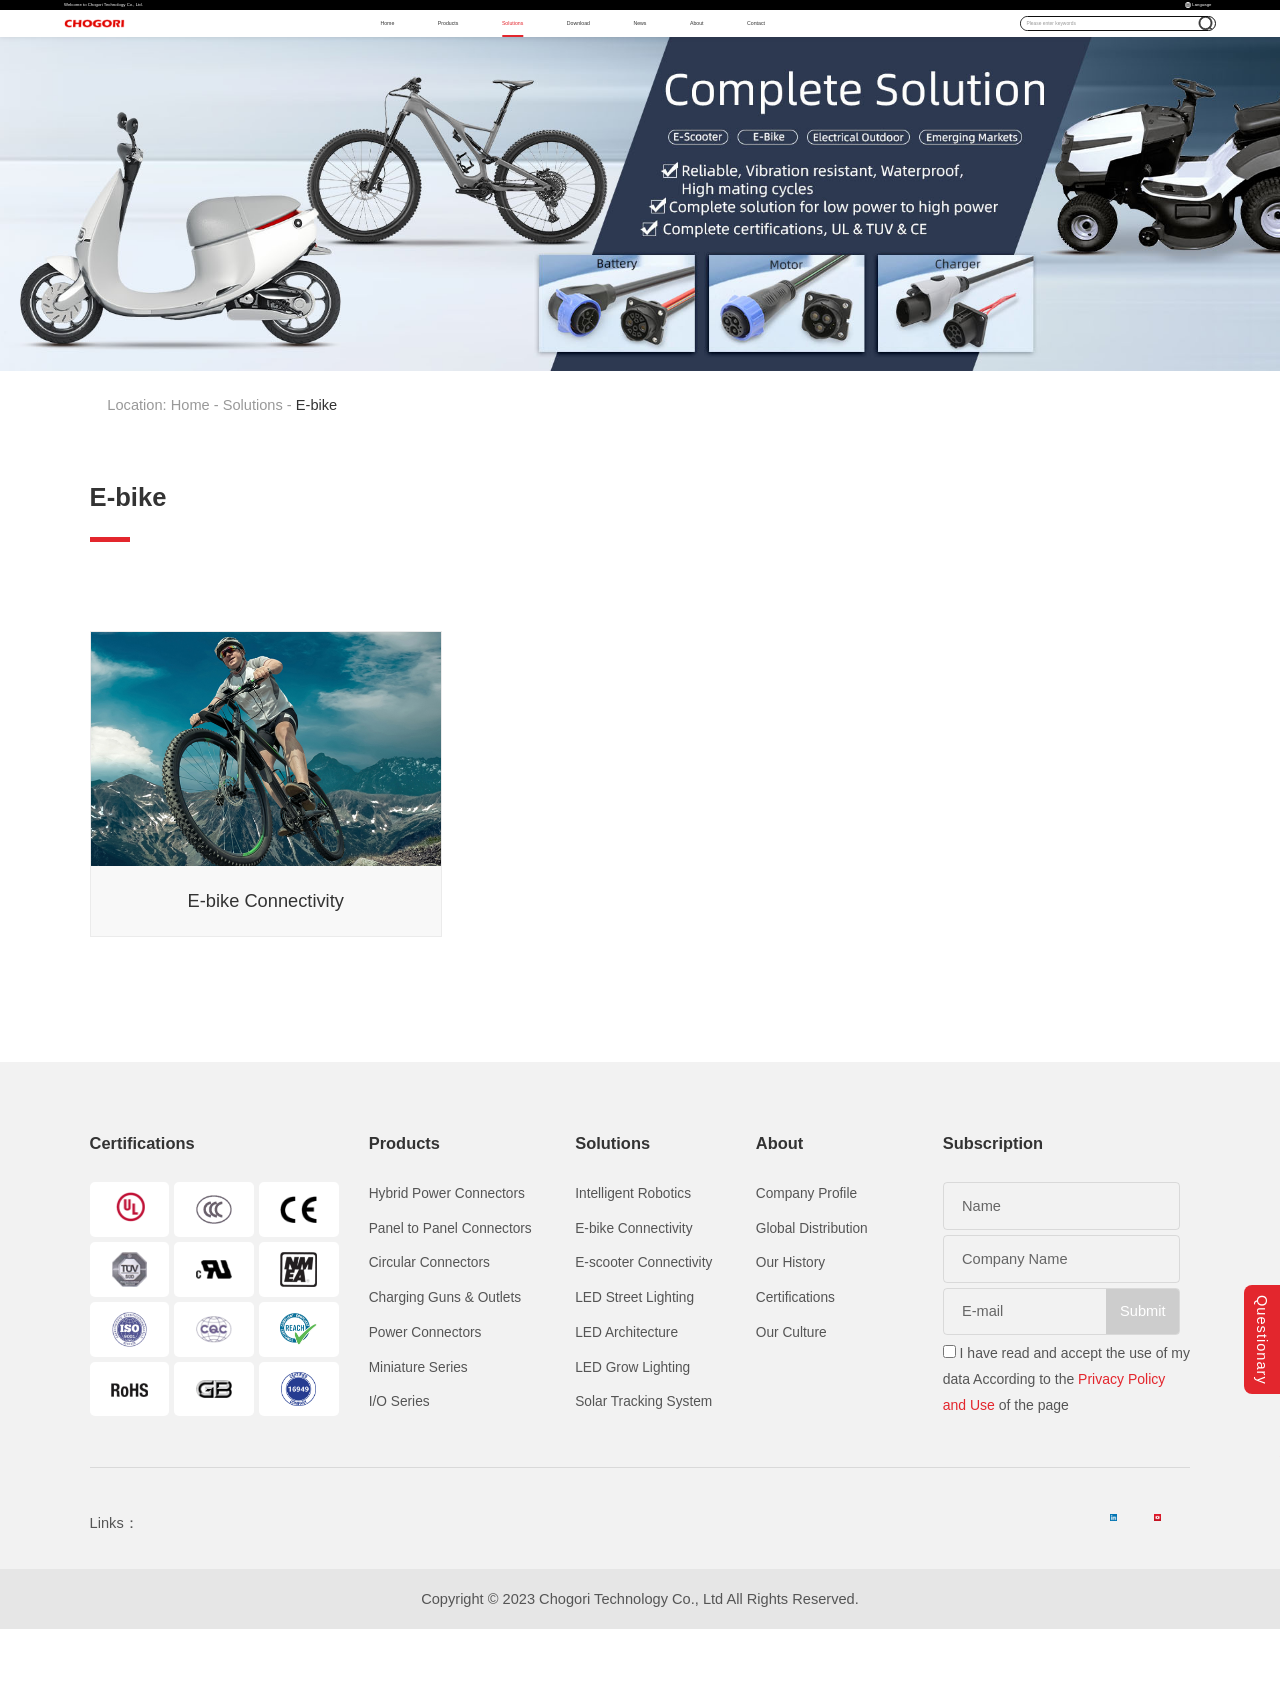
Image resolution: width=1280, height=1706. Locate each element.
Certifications (795, 1371)
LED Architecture (626, 1406)
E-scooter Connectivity (643, 1336)
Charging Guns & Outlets (445, 1371)
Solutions (540, 69)
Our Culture (791, 1406)
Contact (922, 69)
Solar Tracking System (643, 1475)
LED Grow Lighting (632, 1441)
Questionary (1262, 1315)
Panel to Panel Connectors (450, 1302)
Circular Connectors (429, 1336)
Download (650, 69)
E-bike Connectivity (633, 1302)
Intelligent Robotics (633, 1267)
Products (434, 69)
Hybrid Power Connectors (447, 1267)
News (747, 69)
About (831, 69)
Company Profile (806, 1267)
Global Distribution (812, 1302)
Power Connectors (425, 1406)
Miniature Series (418, 1441)
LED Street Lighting (634, 1371)
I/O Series (399, 1475)
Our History (790, 1336)
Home (339, 69)
